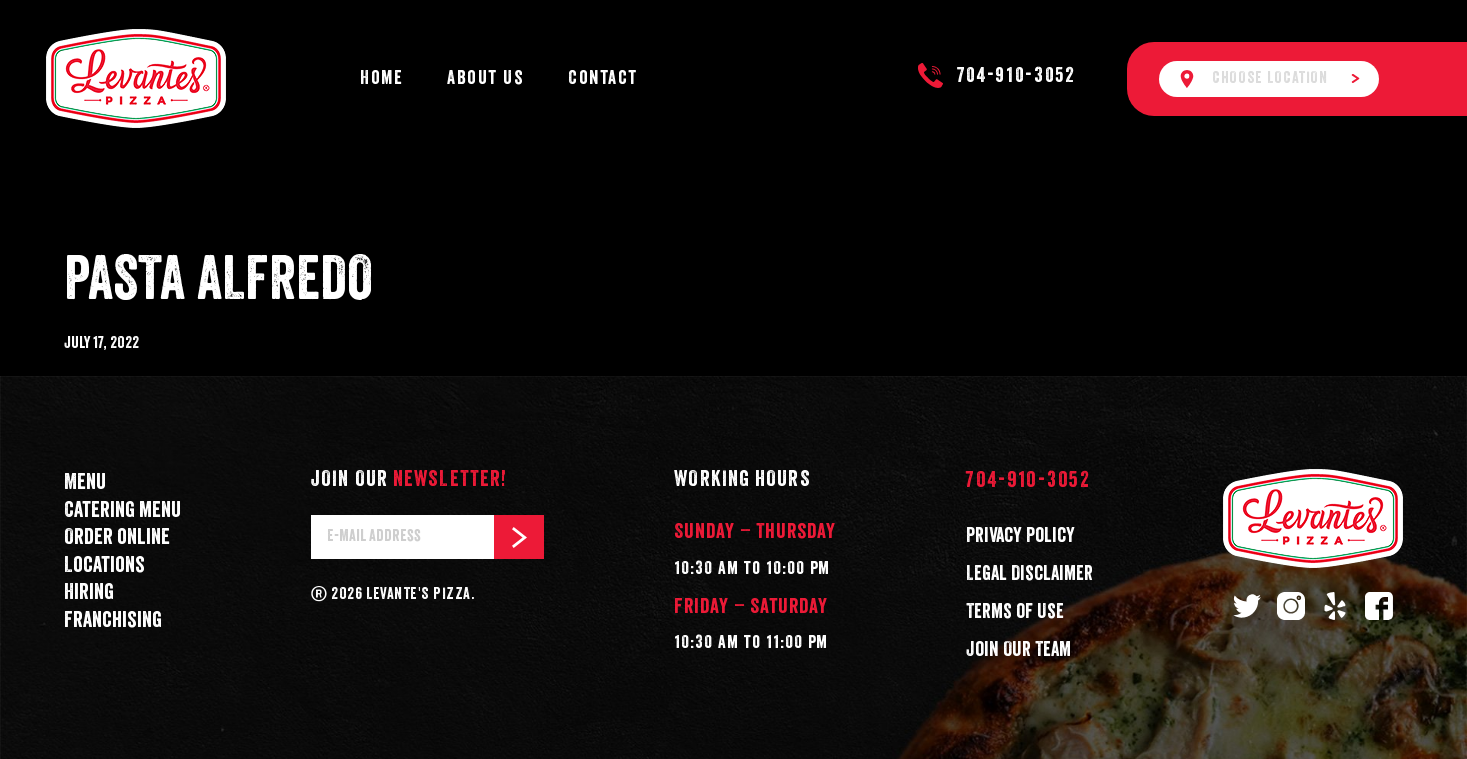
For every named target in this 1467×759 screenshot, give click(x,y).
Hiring (89, 592)
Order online (117, 537)
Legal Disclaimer (1029, 574)
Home (381, 78)
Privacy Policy (1020, 536)
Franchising (113, 620)
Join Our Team (1018, 650)
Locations (104, 565)
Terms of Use (1015, 612)
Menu (85, 482)
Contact (603, 78)
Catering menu (122, 510)
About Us (485, 78)
